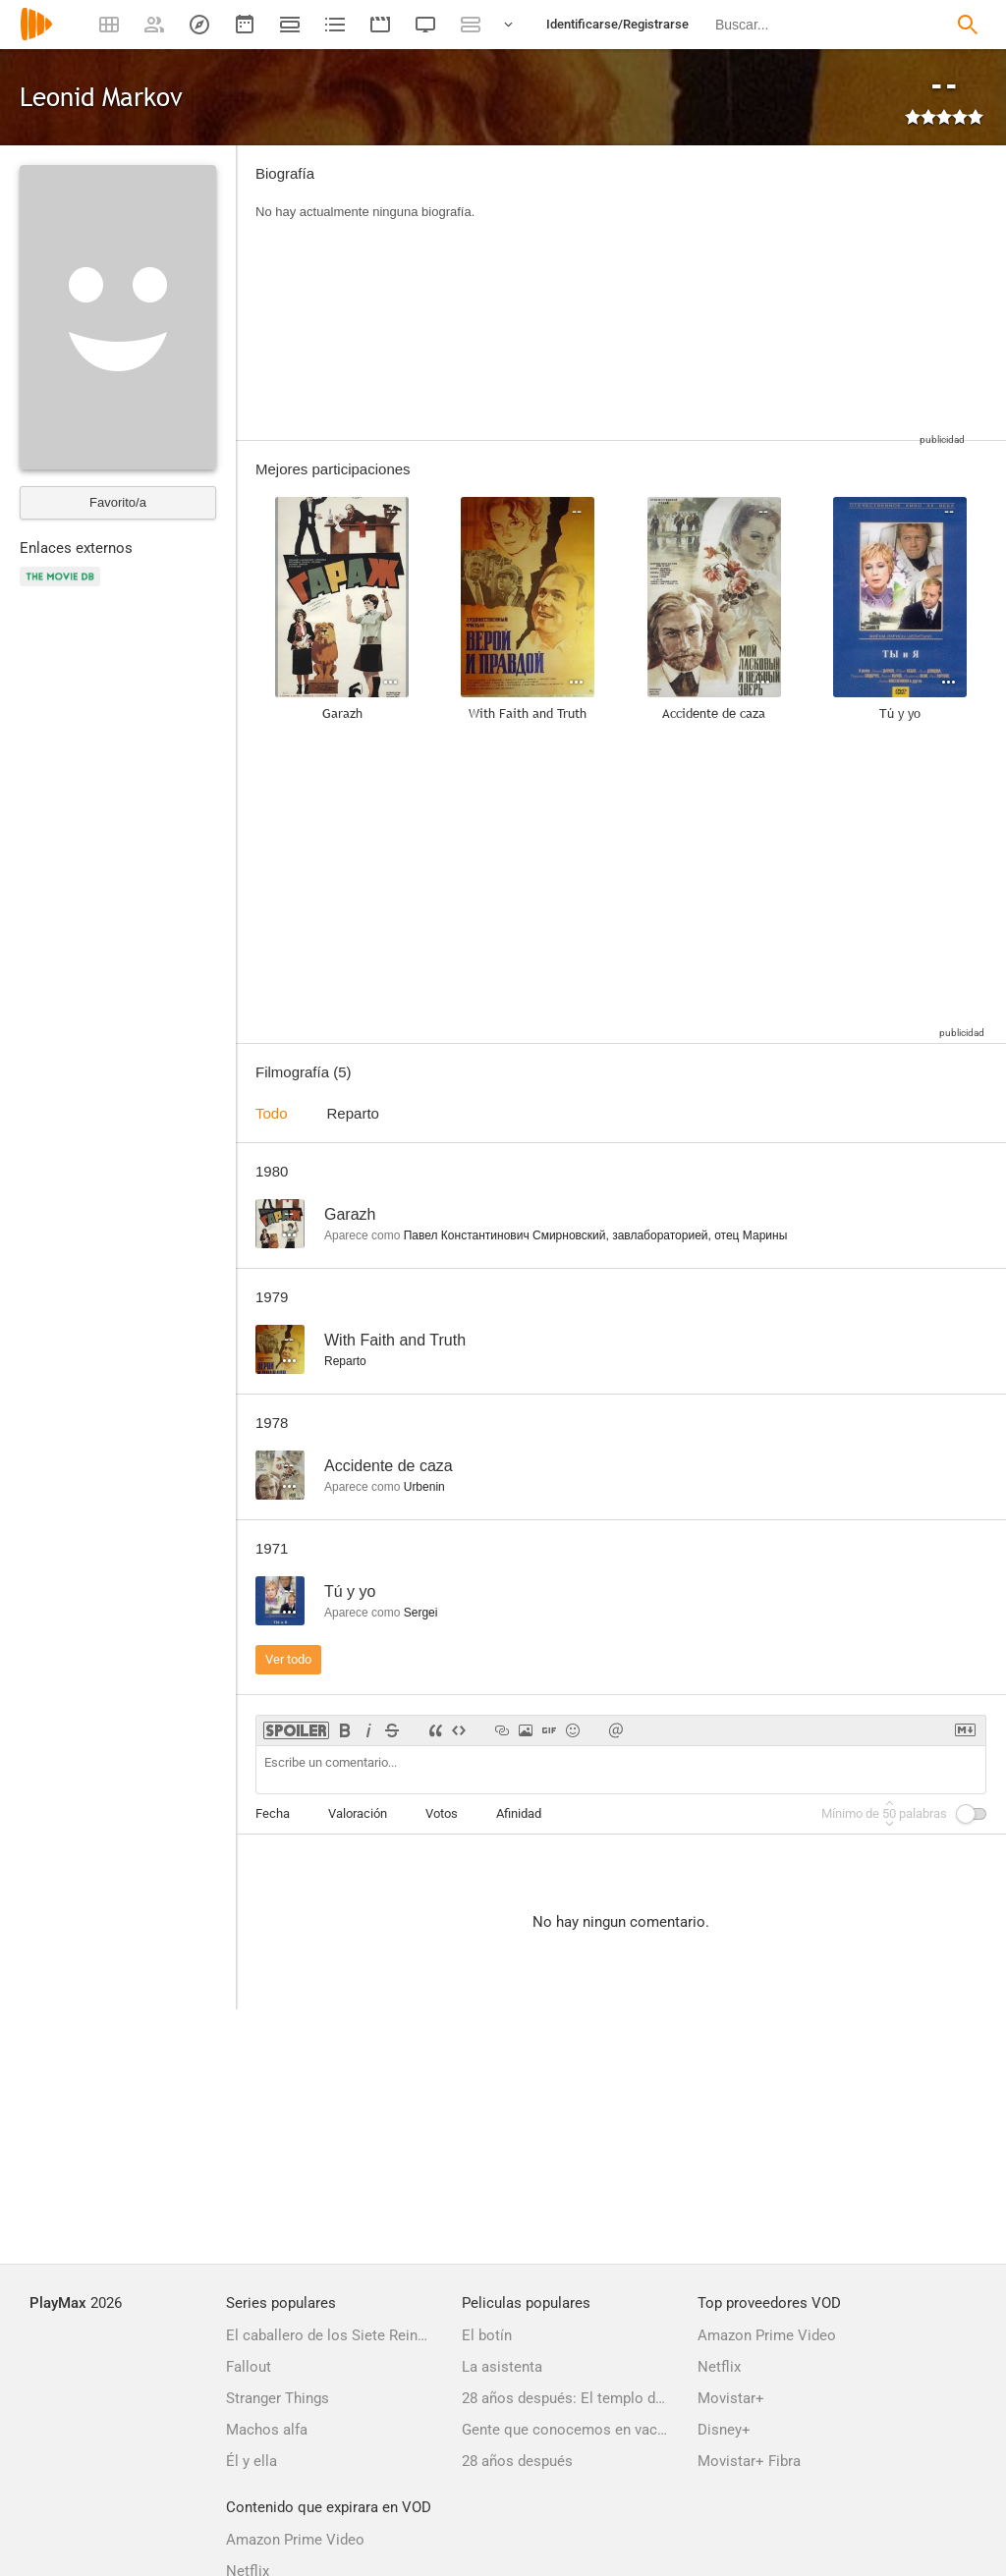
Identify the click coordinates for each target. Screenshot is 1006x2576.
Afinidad (518, 1813)
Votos (441, 1813)
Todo (271, 1113)
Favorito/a (117, 502)
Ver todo (288, 1659)
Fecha (272, 1813)
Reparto (353, 1113)
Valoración (357, 1813)
